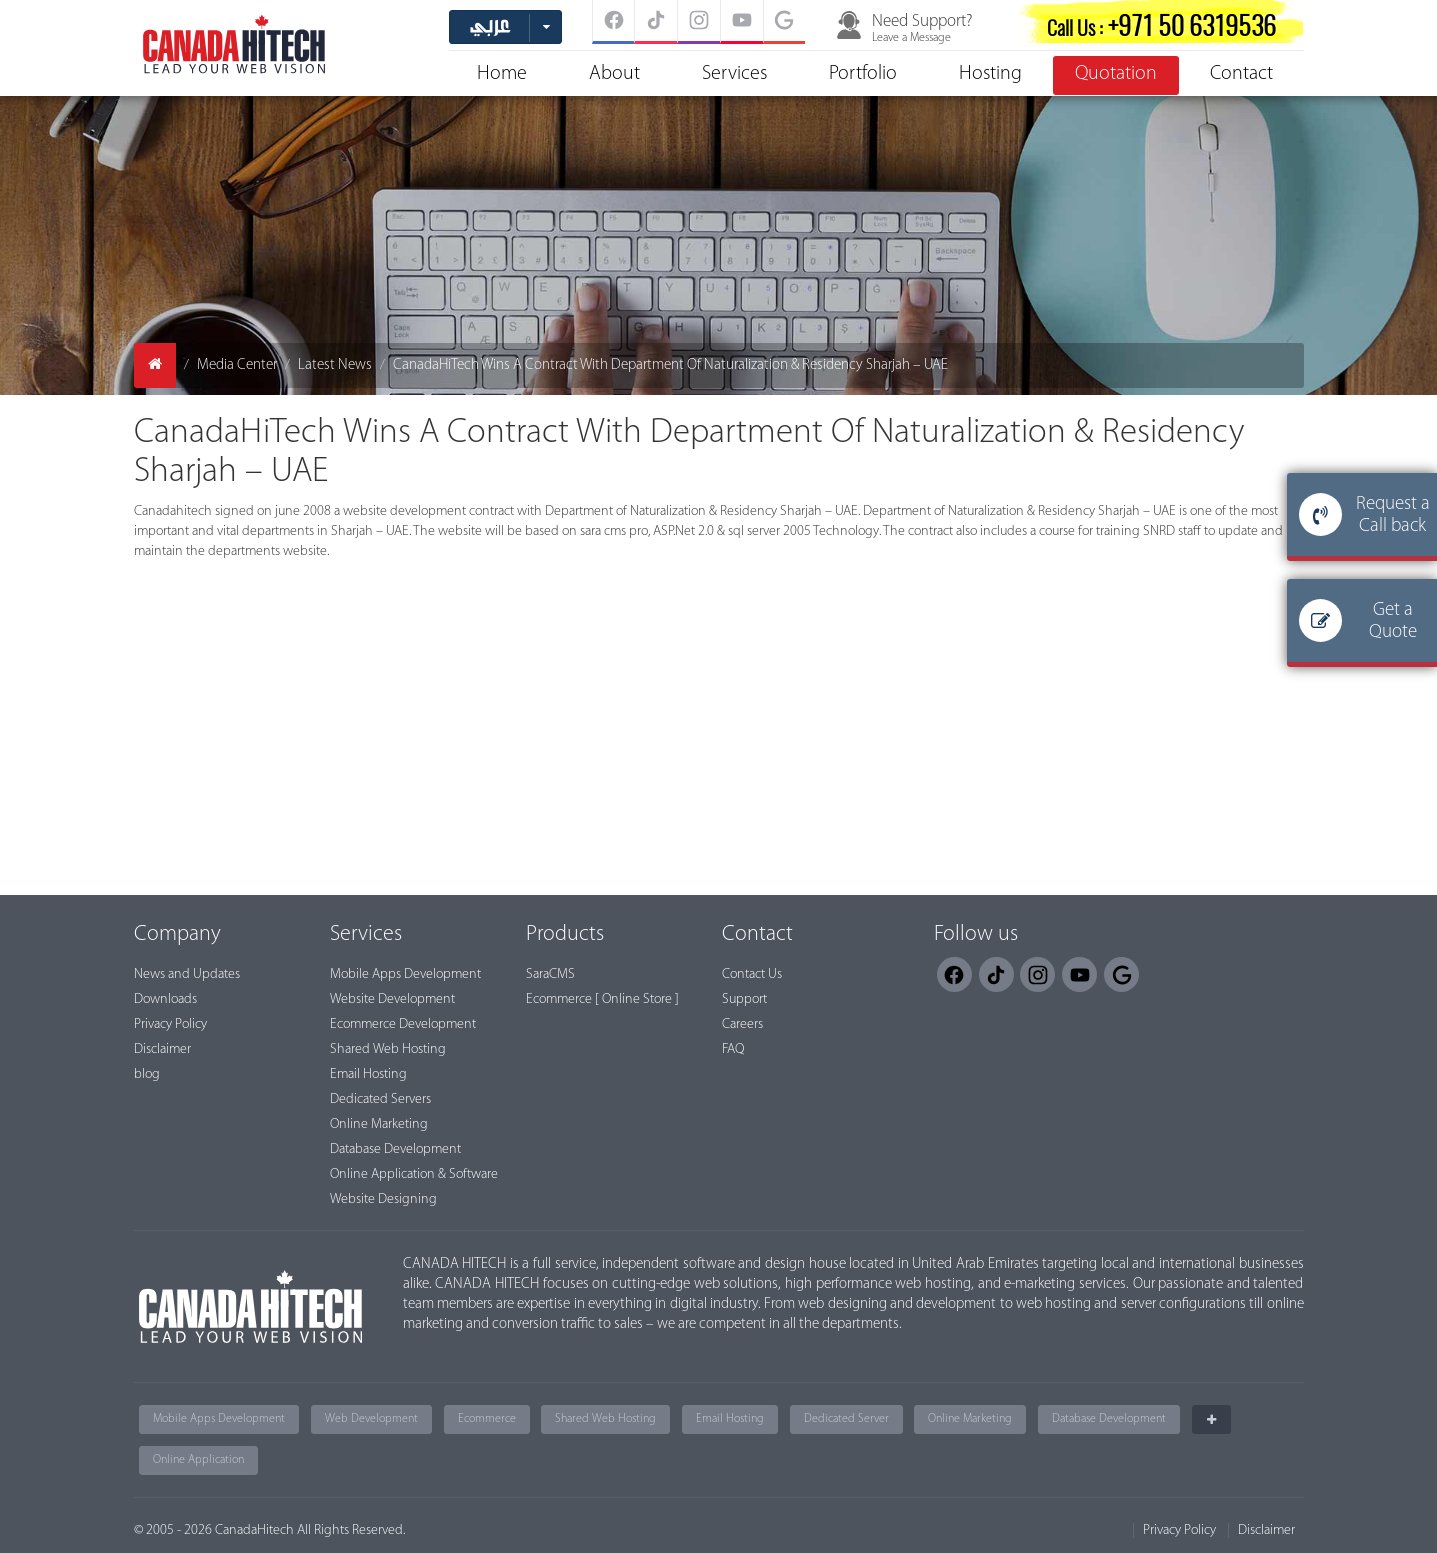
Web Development (371, 1419)
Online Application (198, 1460)
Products (565, 934)
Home (502, 74)
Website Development (392, 999)
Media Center (237, 365)
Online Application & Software (414, 1174)
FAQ (733, 1049)
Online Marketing (379, 1124)
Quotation (1116, 74)
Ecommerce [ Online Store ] (602, 999)
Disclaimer (162, 1049)
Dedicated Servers (380, 1099)
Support (744, 999)
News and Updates (187, 974)
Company (177, 934)
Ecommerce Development (403, 1024)
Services (734, 74)
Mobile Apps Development (405, 974)
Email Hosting (368, 1074)
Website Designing (383, 1199)
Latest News (335, 365)
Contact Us (752, 974)
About (614, 74)
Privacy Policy (170, 1024)
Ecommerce (487, 1419)
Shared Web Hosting (388, 1049)
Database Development (395, 1149)
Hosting (990, 74)
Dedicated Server (846, 1419)
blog (147, 1074)
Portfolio (863, 74)
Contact (1241, 74)
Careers (742, 1024)
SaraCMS (550, 974)
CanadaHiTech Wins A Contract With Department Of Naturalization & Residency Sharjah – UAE (670, 365)
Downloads (165, 999)
